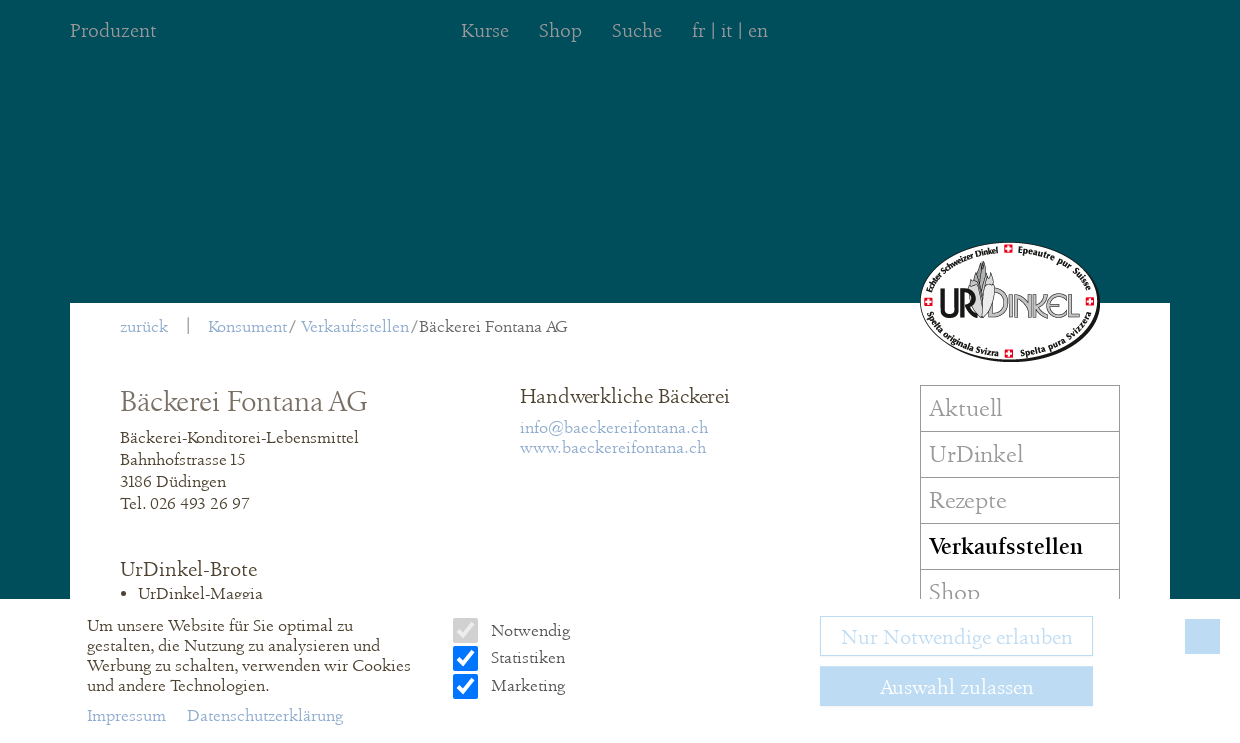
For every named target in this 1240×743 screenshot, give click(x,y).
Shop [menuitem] (560, 30)
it (726, 30)
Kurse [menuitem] (485, 30)
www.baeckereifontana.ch (613, 447)
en (758, 30)
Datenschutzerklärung (265, 715)
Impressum (128, 715)
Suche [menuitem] (637, 30)
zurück (144, 326)
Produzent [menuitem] (113, 30)
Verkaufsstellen (355, 326)
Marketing (526, 685)
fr (698, 30)
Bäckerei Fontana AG (493, 326)
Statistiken (526, 657)
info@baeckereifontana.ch (614, 427)
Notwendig (528, 630)
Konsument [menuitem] (247, 326)
